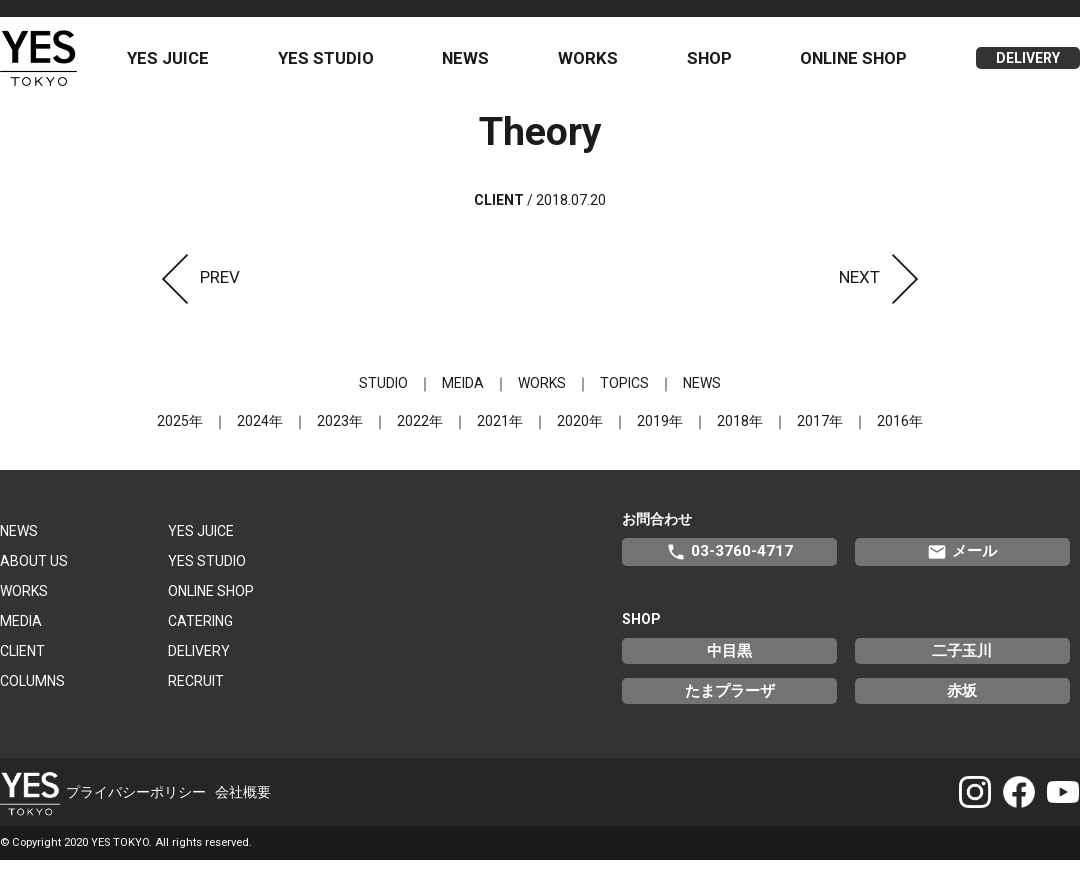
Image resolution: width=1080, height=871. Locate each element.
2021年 (500, 431)
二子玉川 (962, 661)
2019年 (660, 431)
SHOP (713, 63)
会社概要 (243, 802)
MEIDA (463, 393)
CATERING (200, 631)
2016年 (900, 431)
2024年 (260, 431)
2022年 (420, 431)
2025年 (180, 431)
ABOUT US (34, 571)
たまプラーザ (730, 701)
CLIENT (22, 661)
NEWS (474, 63)
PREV (195, 287)
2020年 (580, 431)
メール (962, 562)
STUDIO (383, 393)
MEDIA (21, 631)
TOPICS (624, 393)
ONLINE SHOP (856, 63)
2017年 (820, 431)
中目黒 (729, 661)
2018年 (740, 431)
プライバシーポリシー (136, 802)
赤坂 (962, 701)
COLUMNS (32, 691)
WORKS (595, 63)
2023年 (340, 431)
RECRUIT (196, 691)
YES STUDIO (337, 63)
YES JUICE (181, 63)
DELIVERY (1028, 64)
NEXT (884, 287)
